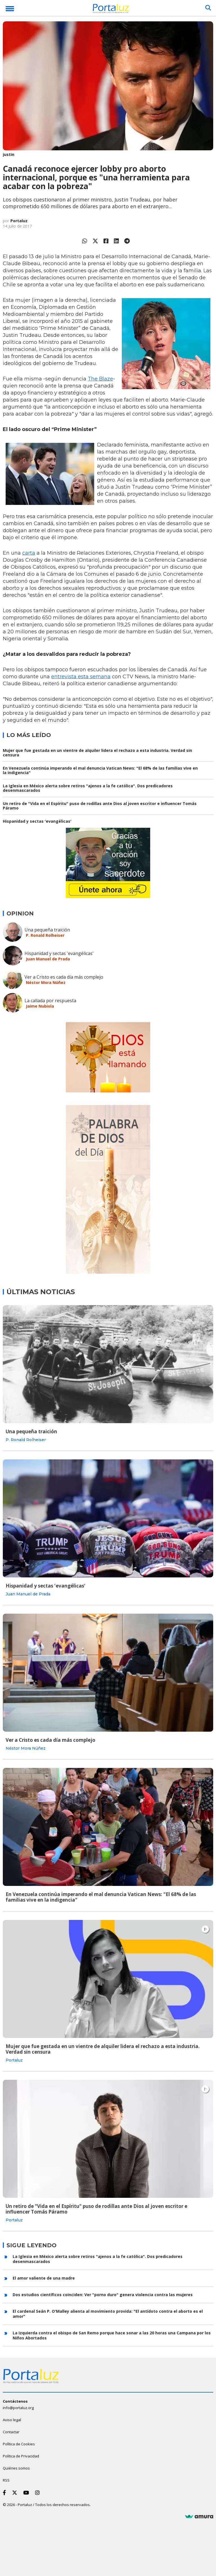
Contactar (11, 2431)
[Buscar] (208, 8)
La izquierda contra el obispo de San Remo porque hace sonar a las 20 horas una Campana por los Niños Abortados (112, 2335)
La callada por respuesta (50, 1000)
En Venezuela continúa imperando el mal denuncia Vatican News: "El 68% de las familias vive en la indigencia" (100, 770)
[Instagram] (38, 2492)
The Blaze (100, 379)
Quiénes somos (16, 2468)
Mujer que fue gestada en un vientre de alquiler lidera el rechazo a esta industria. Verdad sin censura (97, 753)
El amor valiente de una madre (44, 2278)
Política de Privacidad (21, 2456)
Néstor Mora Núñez (46, 982)
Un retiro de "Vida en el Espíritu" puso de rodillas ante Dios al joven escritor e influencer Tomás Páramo (100, 806)
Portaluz (19, 220)
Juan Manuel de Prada (48, 959)
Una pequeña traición (47, 930)
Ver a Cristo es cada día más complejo (63, 977)
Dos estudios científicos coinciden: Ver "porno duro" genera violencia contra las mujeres (103, 2294)
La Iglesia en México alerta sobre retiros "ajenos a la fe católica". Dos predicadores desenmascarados (88, 788)
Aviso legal (12, 2419)
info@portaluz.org (18, 2407)
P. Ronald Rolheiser (45, 935)
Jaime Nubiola (40, 1006)
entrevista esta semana (81, 677)
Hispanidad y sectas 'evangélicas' (37, 821)
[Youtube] (27, 2492)
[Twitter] (15, 2492)
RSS (6, 2480)
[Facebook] (5, 2492)
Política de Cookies (19, 2443)
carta (28, 553)
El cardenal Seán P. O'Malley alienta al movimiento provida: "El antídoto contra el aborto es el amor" (108, 2314)
